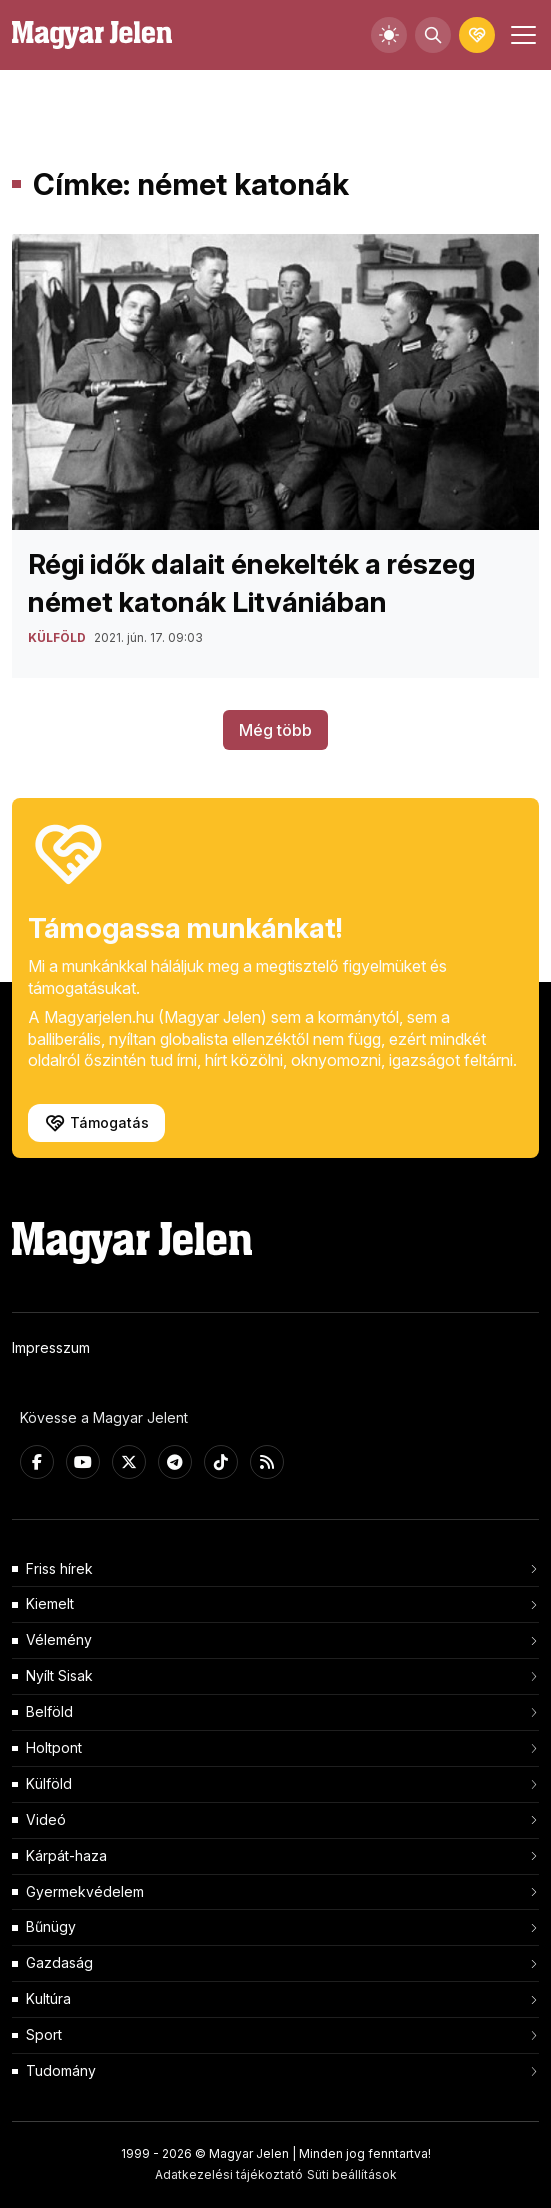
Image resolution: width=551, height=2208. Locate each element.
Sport (44, 2034)
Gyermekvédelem (85, 1891)
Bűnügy (51, 1926)
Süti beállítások (352, 2174)
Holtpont (54, 1747)
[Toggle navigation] (521, 35)
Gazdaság (59, 1962)
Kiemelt (50, 1603)
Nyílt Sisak (59, 1675)
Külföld (49, 1783)
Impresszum (51, 1347)
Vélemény (59, 1639)
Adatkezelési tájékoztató (229, 2174)
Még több (275, 730)
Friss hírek (59, 1568)
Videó (46, 1819)
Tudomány (61, 2070)
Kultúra (48, 1998)
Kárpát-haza (66, 1855)
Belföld (49, 1711)
